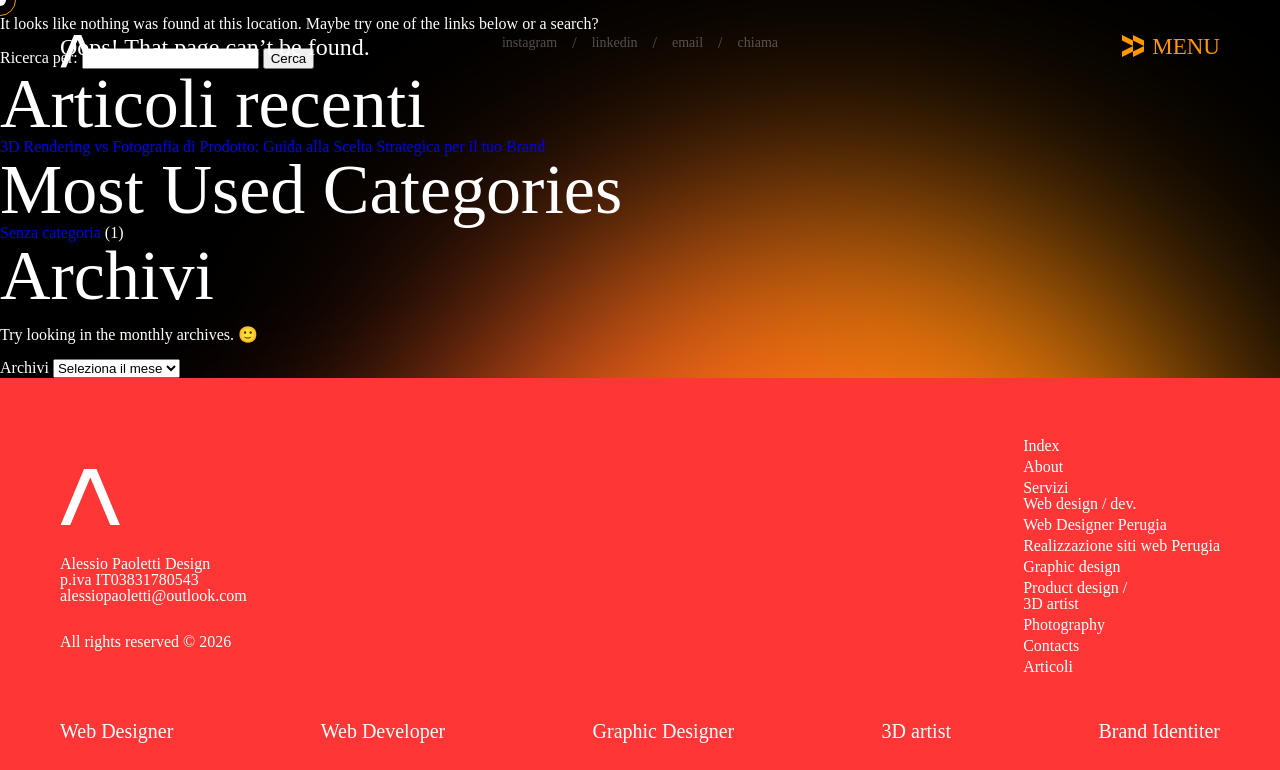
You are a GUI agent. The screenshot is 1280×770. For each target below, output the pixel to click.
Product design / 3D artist (1075, 595)
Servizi (1045, 487)
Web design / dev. (1079, 503)
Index (1041, 445)
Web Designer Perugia (1095, 524)
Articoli (1048, 666)
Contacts (1051, 645)
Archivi (24, 367)
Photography (1064, 624)
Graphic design (1071, 566)
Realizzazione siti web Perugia (1121, 545)
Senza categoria (50, 232)
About (1043, 466)
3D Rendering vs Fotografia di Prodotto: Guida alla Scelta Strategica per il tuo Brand (272, 146)
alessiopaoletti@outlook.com (153, 595)
